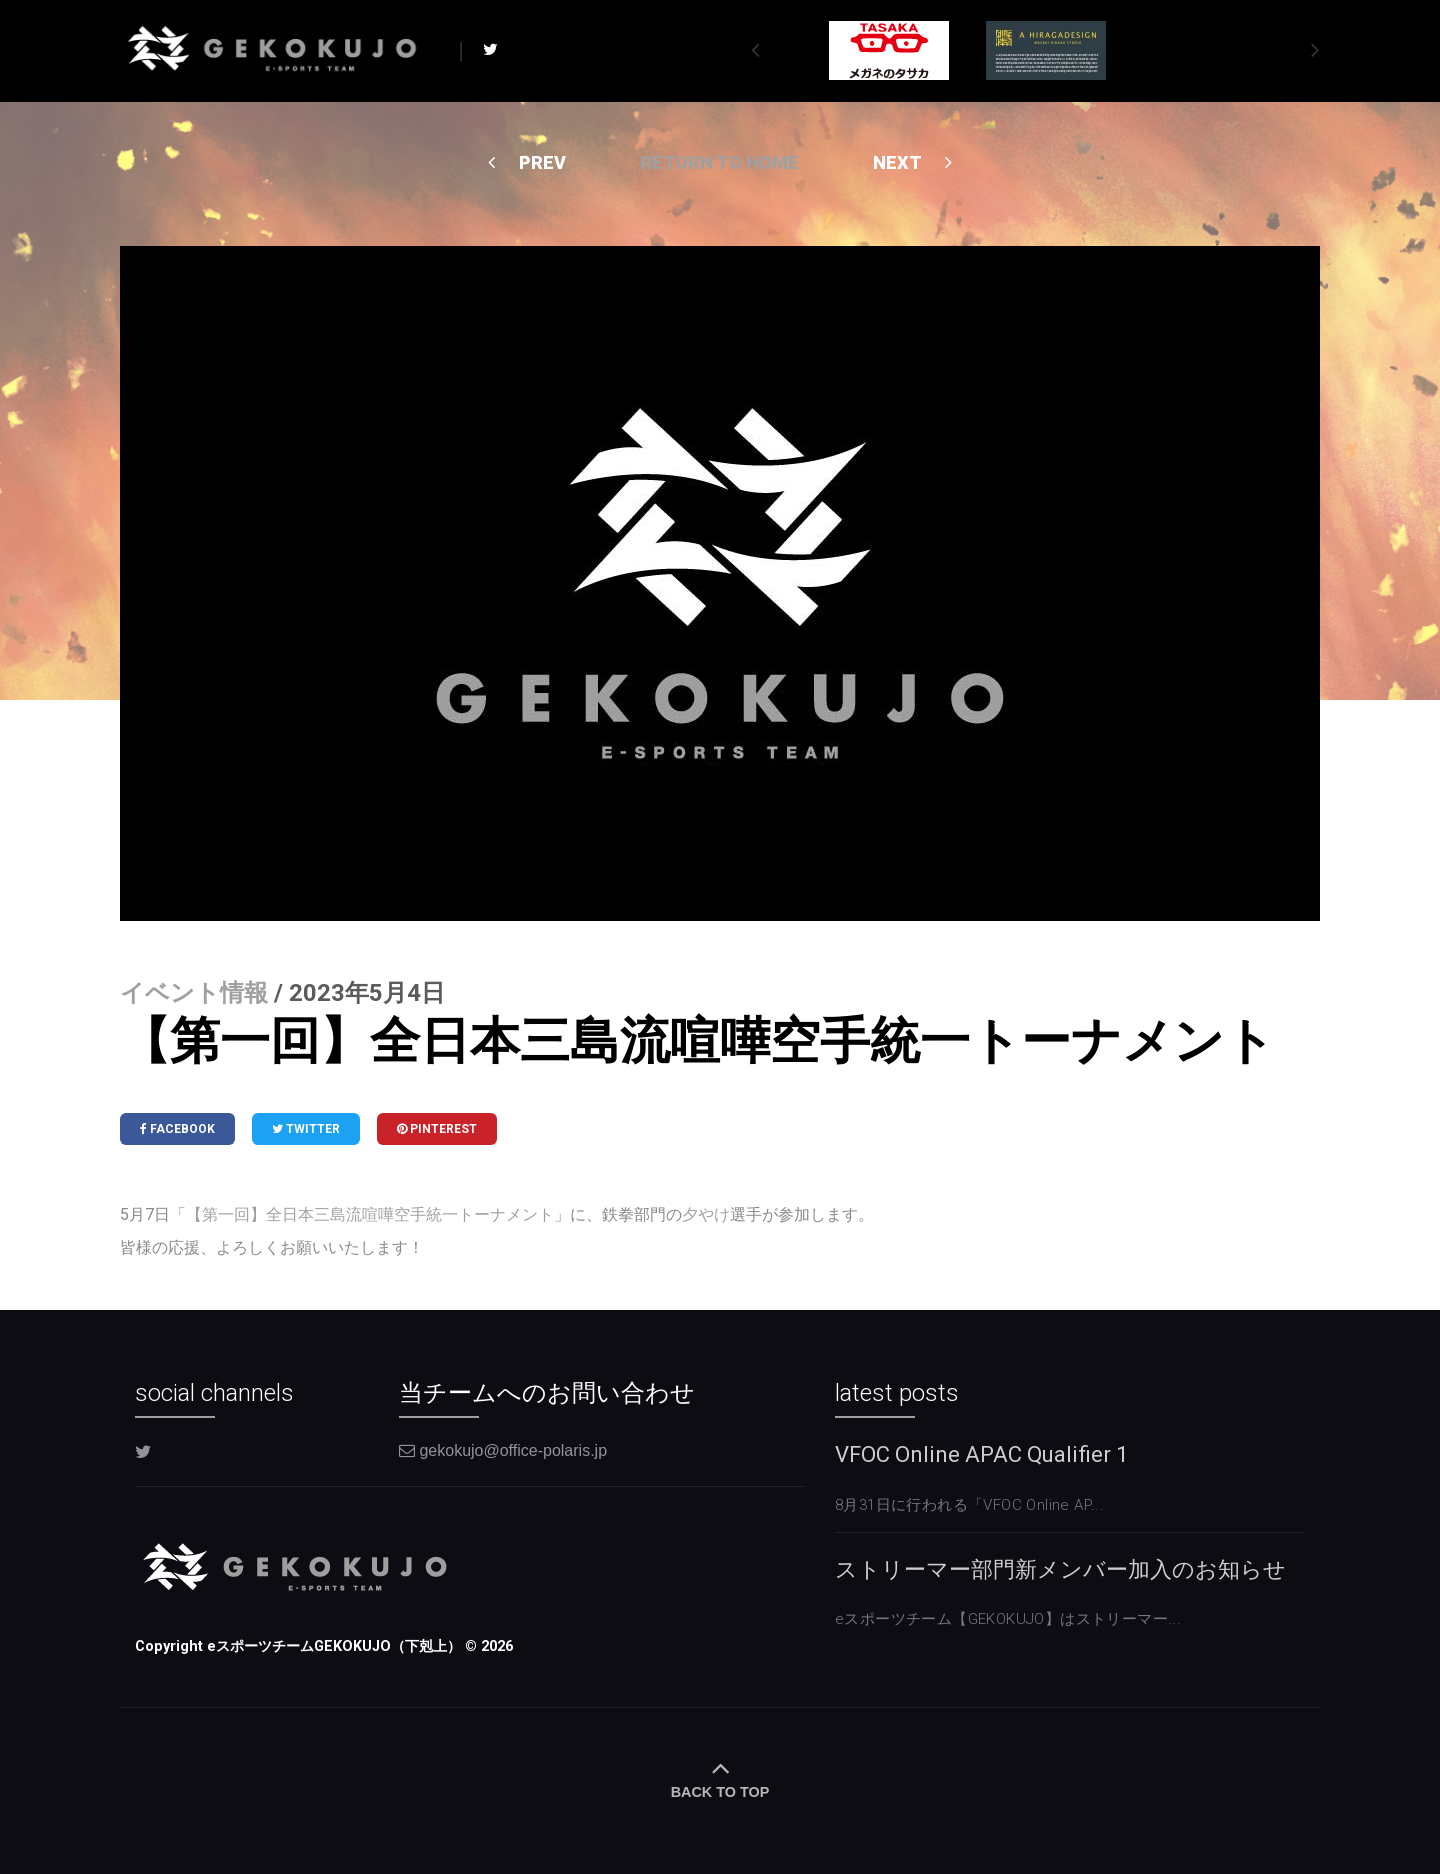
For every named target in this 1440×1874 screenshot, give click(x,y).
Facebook (177, 1129)
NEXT (912, 162)
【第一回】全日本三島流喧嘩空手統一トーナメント (370, 1214)
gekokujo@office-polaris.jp (503, 1450)
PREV (527, 162)
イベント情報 (194, 993)
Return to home (719, 162)
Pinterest (437, 1129)
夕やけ (706, 1214)
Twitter (306, 1129)
